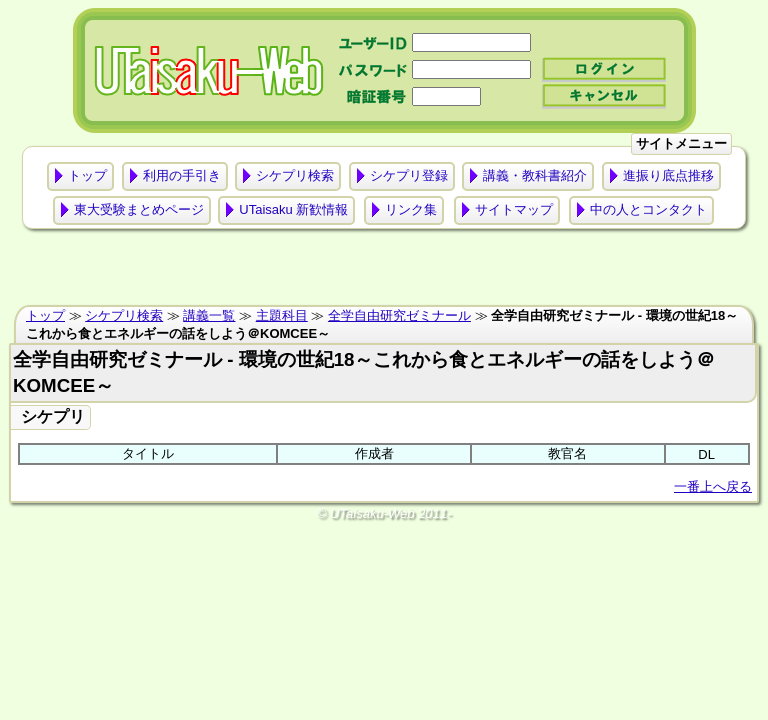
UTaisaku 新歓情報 (293, 209)
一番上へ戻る (713, 486)
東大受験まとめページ (139, 209)
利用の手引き (182, 175)
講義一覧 (209, 315)
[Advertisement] (384, 272)
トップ (87, 175)
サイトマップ (514, 209)
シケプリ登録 (409, 175)
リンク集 (411, 209)
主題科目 (282, 315)
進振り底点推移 (668, 175)
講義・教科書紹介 (535, 175)
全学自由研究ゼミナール (399, 315)
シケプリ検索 (295, 175)
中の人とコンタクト (648, 209)
